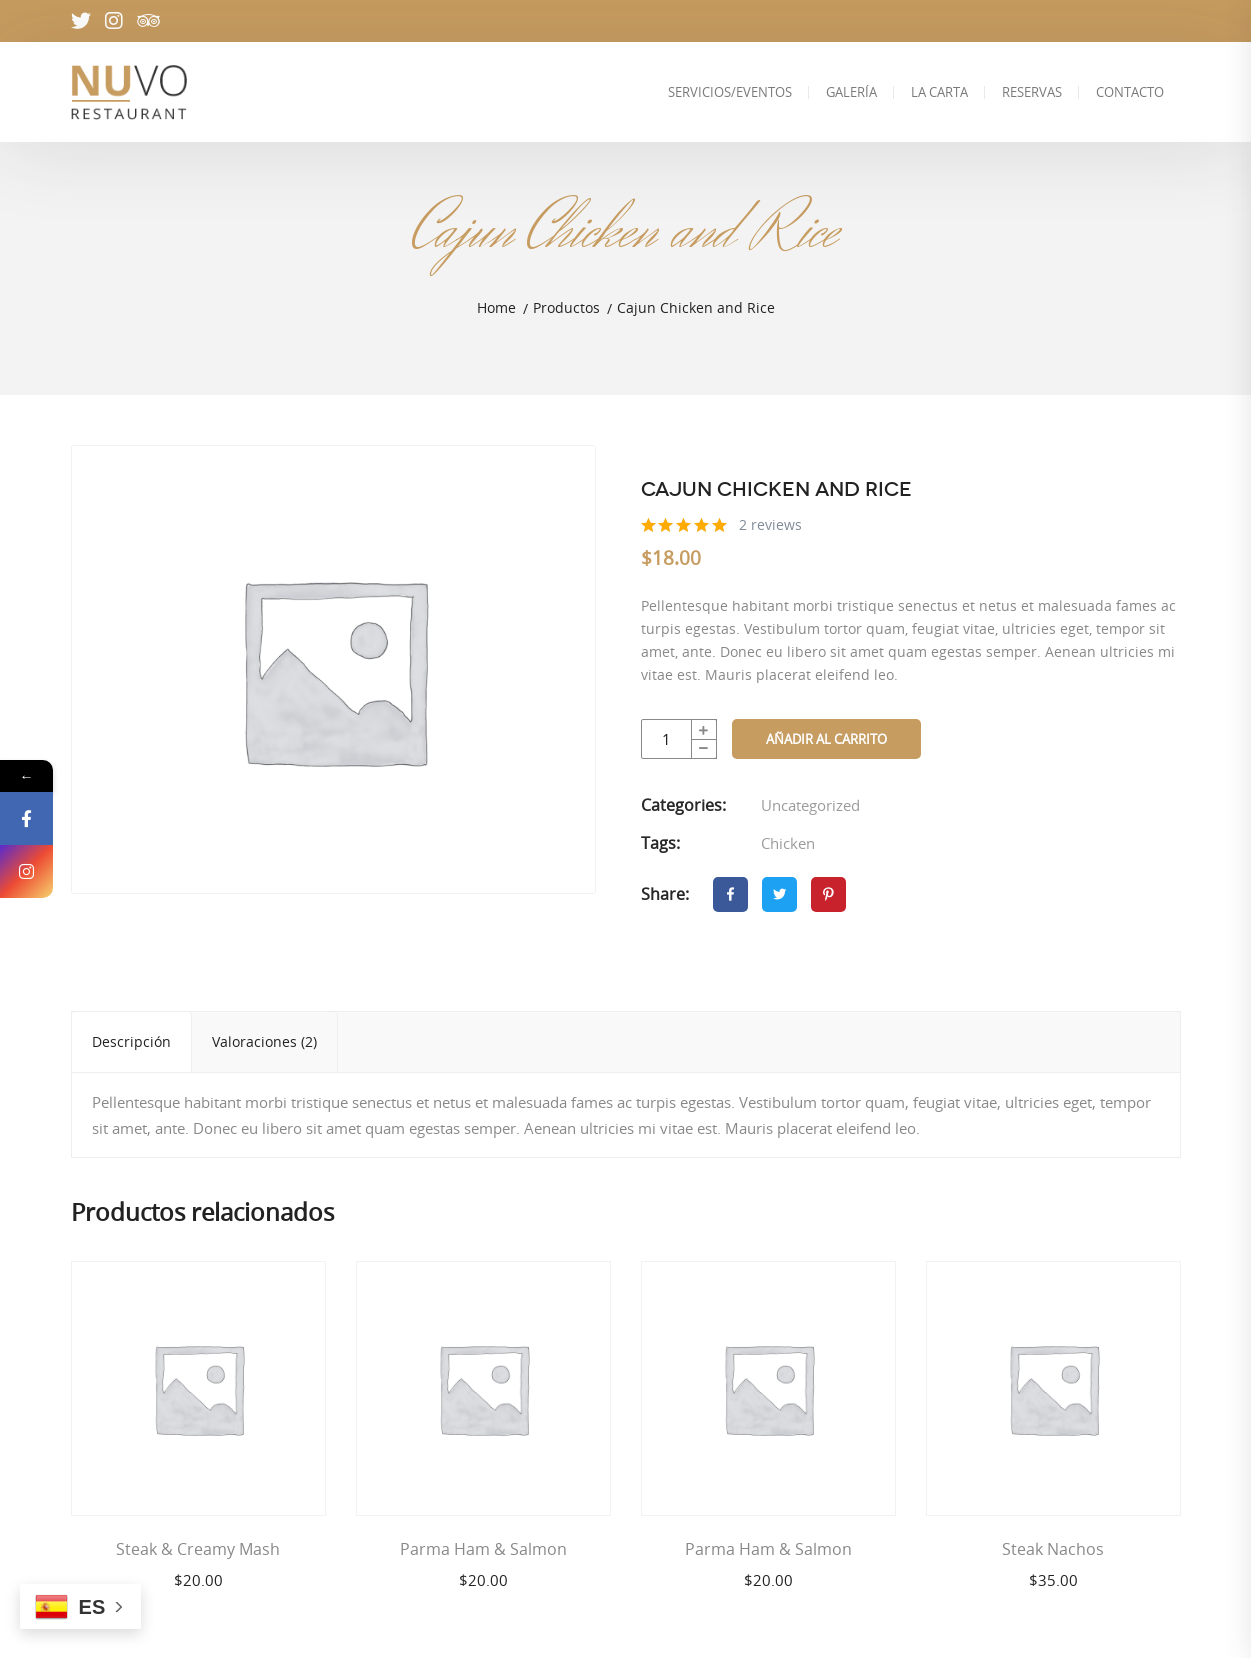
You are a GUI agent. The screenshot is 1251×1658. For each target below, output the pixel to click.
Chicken (788, 843)
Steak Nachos (1053, 1549)
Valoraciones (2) (264, 1041)
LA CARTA (939, 92)
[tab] (132, 1042)
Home (496, 307)
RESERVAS (1032, 92)
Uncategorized (810, 805)
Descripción (131, 1041)
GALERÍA (851, 92)
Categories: (683, 805)
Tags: (660, 843)
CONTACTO (1130, 92)
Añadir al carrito (826, 739)
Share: (665, 894)
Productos (566, 307)
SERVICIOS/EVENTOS (730, 92)
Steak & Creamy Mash (198, 1549)
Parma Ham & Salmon (483, 1549)
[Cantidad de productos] (679, 739)
